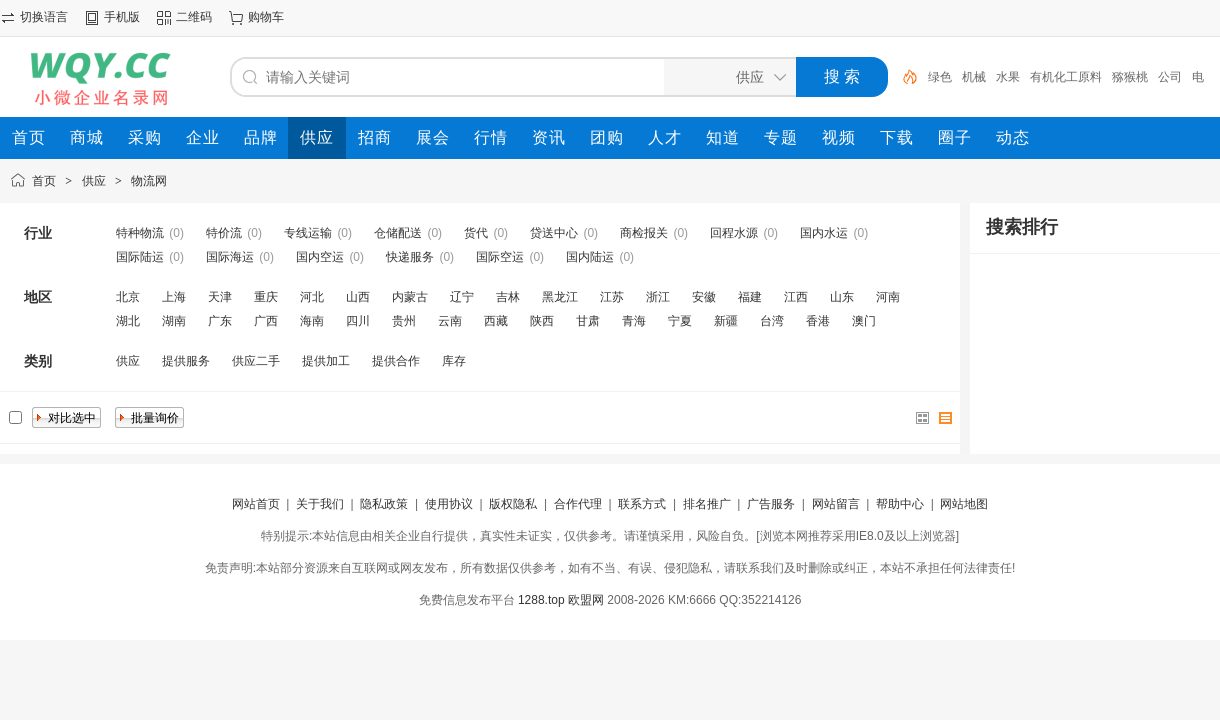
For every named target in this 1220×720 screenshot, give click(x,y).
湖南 (174, 321)
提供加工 (326, 361)
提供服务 (186, 361)
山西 (358, 297)
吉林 (508, 297)
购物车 (266, 17)
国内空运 (320, 257)
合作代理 (578, 504)
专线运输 (308, 233)
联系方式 (642, 504)
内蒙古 (410, 297)
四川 (358, 321)
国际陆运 (140, 257)
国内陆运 (590, 257)
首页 (44, 181)
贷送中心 (554, 233)
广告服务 (771, 504)
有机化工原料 (1066, 77)
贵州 (404, 321)
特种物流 (140, 233)
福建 (750, 297)
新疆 (726, 321)
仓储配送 (398, 233)
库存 (454, 361)
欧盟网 (586, 600)
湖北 (128, 321)
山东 (842, 297)
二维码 (194, 17)
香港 (818, 321)
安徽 (704, 297)
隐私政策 (384, 504)
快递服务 (410, 257)
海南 (312, 321)
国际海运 (230, 257)
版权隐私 (513, 504)
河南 (888, 297)
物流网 (149, 181)
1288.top (541, 600)
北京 (128, 297)
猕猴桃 (1130, 77)
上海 (174, 297)
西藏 (496, 321)
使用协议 (449, 504)
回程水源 (734, 233)
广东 (220, 321)
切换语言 (44, 17)
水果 (1008, 77)
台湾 (772, 321)
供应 (94, 181)
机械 (974, 77)
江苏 (612, 297)
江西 (796, 297)
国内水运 (824, 233)
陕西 (542, 321)
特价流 (224, 233)
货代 (476, 233)
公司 (1170, 77)
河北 (312, 297)
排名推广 (707, 504)
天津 (220, 297)
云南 (450, 321)
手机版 (122, 17)
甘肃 (588, 321)
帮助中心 (900, 504)
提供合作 (396, 361)
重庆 (266, 297)
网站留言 (836, 504)
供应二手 (256, 361)
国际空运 (500, 257)
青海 (634, 321)
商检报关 (644, 233)
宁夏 (680, 321)
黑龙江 (560, 297)
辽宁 (462, 297)
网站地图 (964, 504)
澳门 (864, 321)
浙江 (658, 297)
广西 (266, 321)
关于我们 (320, 504)
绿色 (940, 77)
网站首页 (256, 504)
